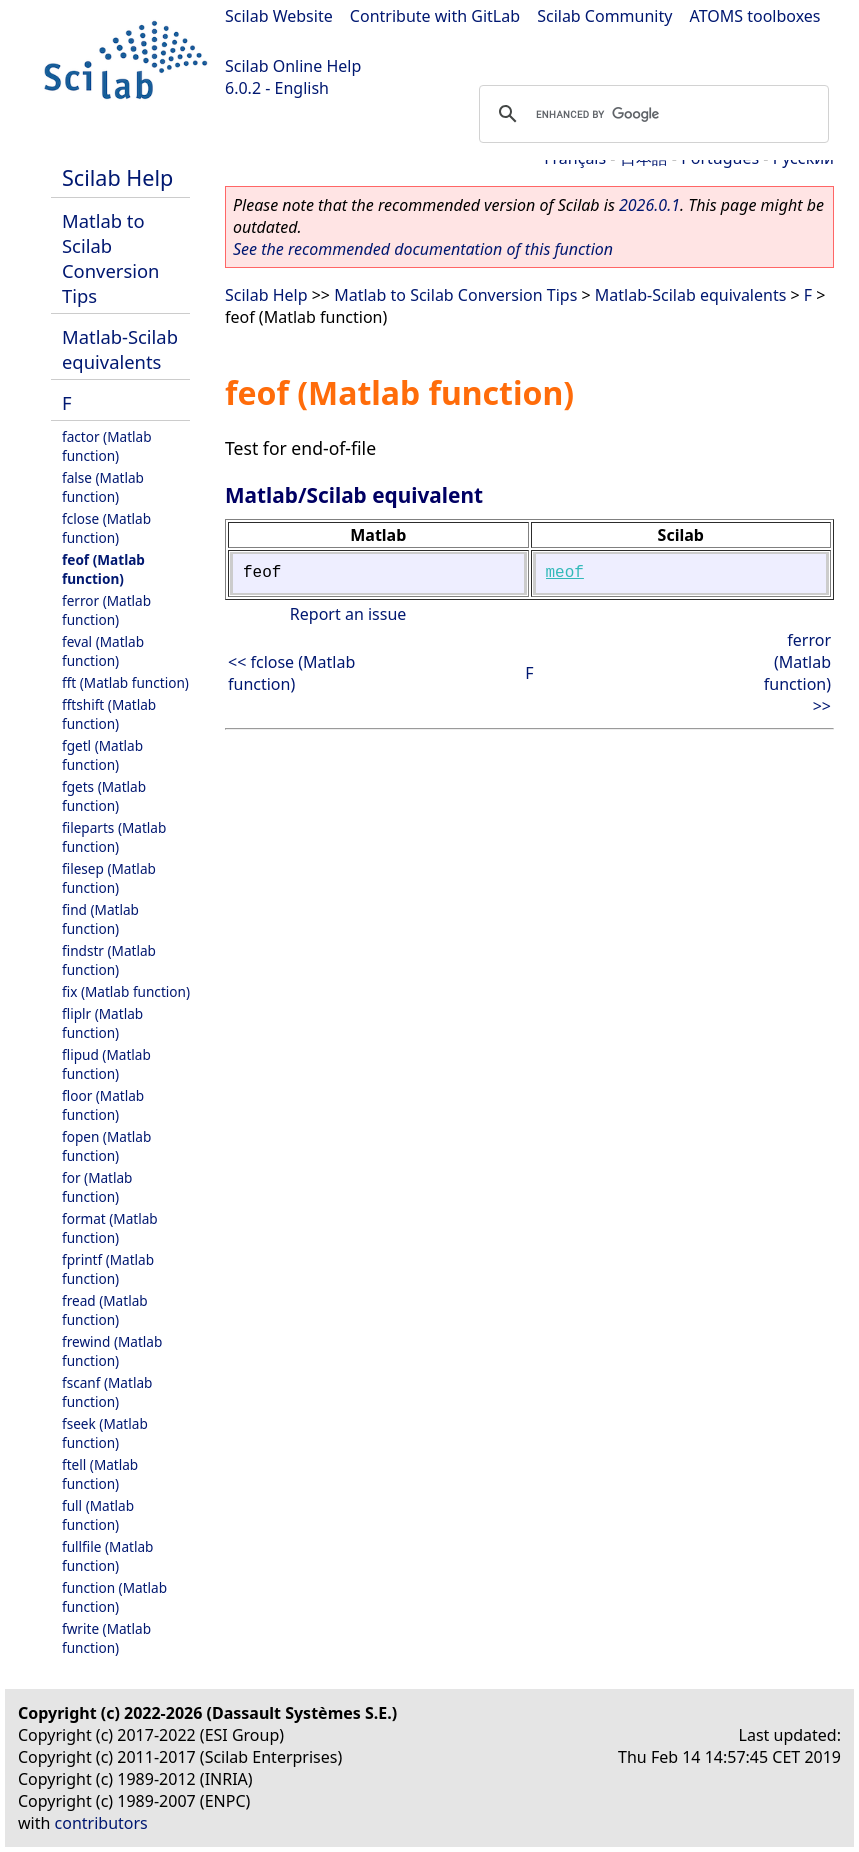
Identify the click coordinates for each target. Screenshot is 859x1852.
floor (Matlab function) (103, 1105)
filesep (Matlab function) (109, 878)
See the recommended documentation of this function (423, 249)
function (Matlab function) (114, 1597)
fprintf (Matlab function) (108, 1269)
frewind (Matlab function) (112, 1351)
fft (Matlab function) (125, 682)
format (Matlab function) (110, 1228)
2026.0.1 (649, 205)
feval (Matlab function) (103, 651)
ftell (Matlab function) (100, 1474)
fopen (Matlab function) (106, 1146)
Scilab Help (117, 177)
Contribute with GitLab (435, 16)
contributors (101, 1823)
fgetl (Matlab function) (102, 755)
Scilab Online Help (293, 66)
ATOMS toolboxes (755, 16)
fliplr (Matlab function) (102, 1023)
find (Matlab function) (100, 919)
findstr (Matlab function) (109, 960)
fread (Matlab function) (105, 1310)
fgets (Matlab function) (104, 796)
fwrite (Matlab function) (106, 1638)
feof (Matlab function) (103, 569)
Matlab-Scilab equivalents (120, 349)
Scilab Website (279, 16)
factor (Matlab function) (107, 446)
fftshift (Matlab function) (109, 714)
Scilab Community (604, 16)
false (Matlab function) (103, 487)
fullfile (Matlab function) (107, 1556)
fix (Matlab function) (126, 991)
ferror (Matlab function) (106, 610)
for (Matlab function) (97, 1187)
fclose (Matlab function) (106, 528)
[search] (651, 114)
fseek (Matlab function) (105, 1433)
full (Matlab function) (98, 1515)
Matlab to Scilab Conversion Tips (110, 258)
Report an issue (348, 614)
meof (565, 573)
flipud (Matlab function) (106, 1064)
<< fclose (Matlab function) (291, 673)
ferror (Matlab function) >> (797, 673)
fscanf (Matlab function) (107, 1392)
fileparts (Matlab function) (114, 837)
